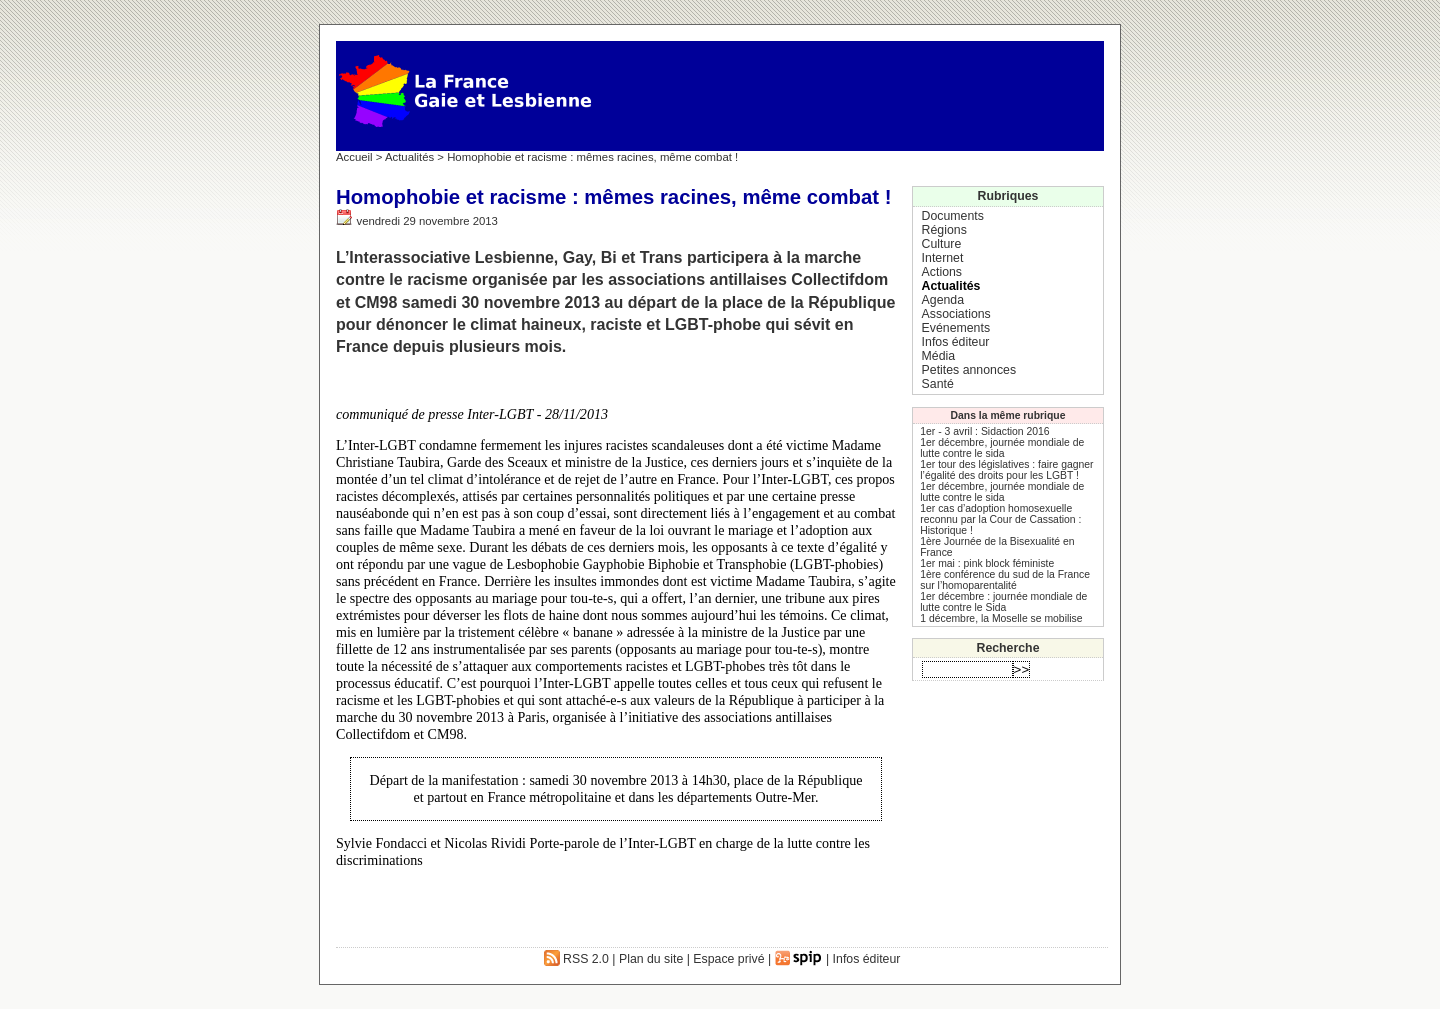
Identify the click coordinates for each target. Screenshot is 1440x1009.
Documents (953, 216)
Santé (938, 384)
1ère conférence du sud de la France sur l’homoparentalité (1005, 580)
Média (939, 356)
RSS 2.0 (576, 959)
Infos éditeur (956, 342)
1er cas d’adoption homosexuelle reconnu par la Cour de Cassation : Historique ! (1000, 519)
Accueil (354, 157)
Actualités (409, 157)
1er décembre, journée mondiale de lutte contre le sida (1002, 448)
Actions (942, 272)
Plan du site (651, 959)
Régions (944, 230)
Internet (943, 258)
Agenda (943, 300)
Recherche (1008, 648)
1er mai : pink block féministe (987, 563)
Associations (956, 314)
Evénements (956, 328)
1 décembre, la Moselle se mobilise (1001, 618)
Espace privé (728, 959)
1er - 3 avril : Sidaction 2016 (984, 431)
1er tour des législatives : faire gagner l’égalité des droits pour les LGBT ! (1006, 470)
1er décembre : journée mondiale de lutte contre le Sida (1003, 602)
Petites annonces (969, 370)
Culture (942, 244)
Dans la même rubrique (1008, 415)
